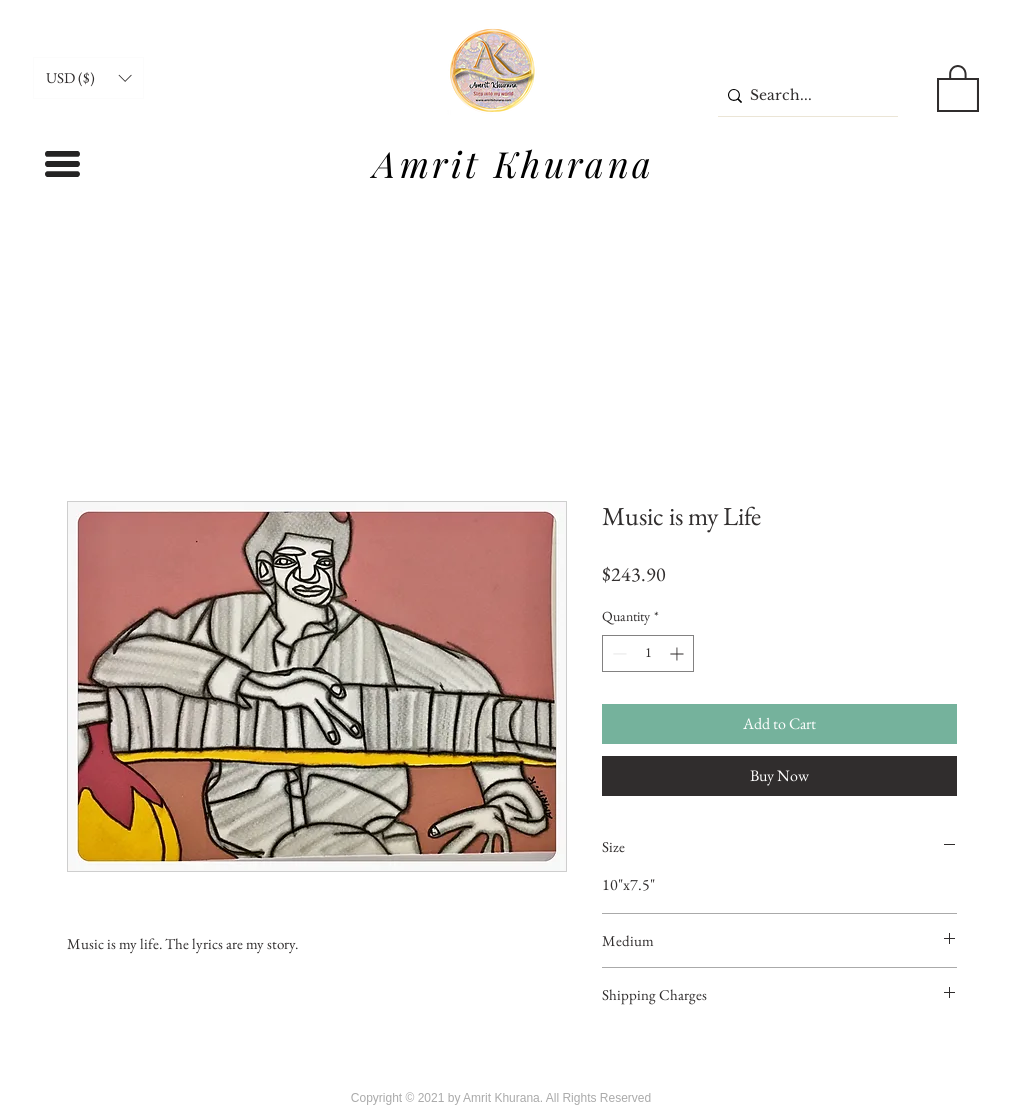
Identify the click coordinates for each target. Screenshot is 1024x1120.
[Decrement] (617, 653)
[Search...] (803, 95)
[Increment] (678, 653)
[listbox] (88, 78)
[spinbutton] (648, 653)
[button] (88, 78)
